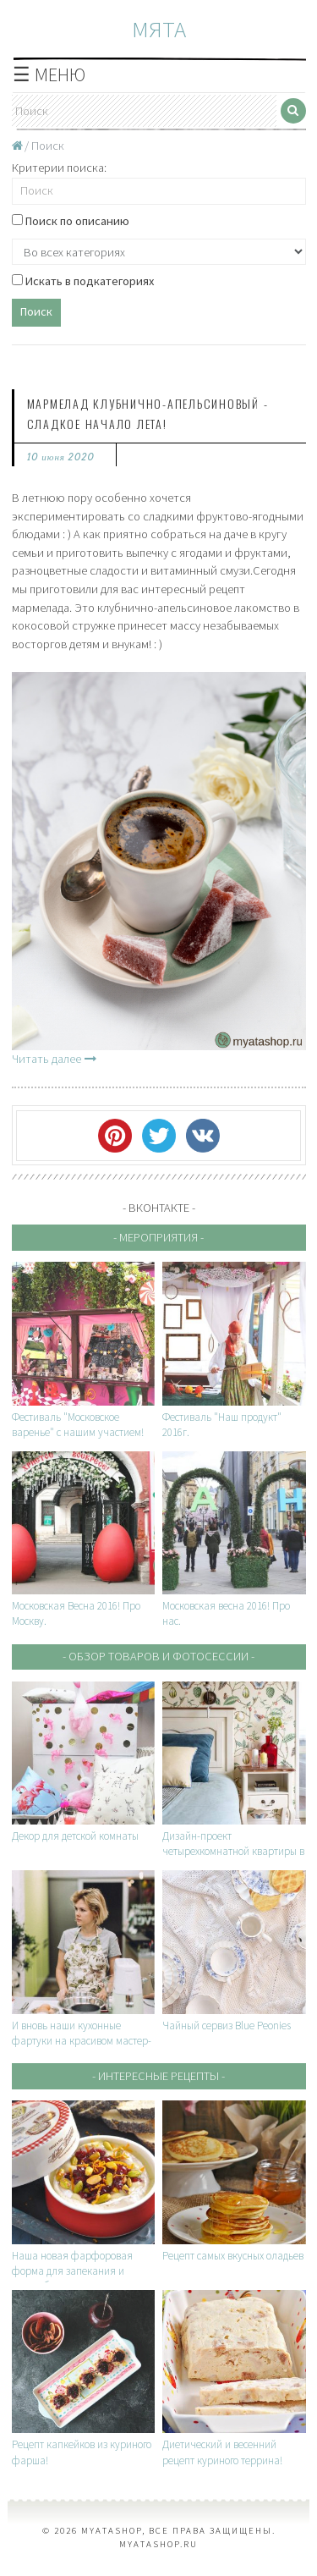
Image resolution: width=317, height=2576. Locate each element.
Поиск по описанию (70, 220)
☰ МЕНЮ (49, 74)
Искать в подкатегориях (83, 281)
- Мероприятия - (158, 1237)
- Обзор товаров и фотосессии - (158, 1656)
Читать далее (54, 1058)
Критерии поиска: (59, 167)
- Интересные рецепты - (158, 2075)
